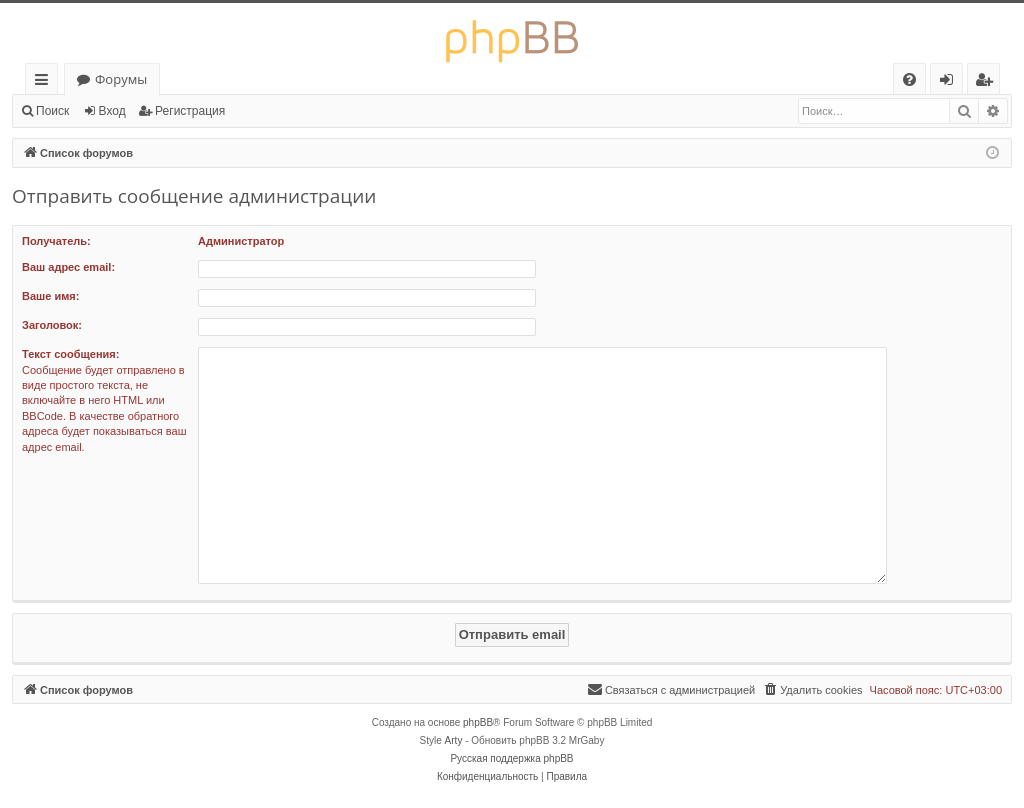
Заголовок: (52, 325)
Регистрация (190, 111)
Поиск (52, 111)
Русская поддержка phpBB (511, 758)
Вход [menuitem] (950, 82)
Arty (454, 740)
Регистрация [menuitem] (988, 82)
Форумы (121, 79)
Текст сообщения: (70, 354)
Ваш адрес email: (68, 267)
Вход (112, 111)
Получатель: (56, 241)
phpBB (478, 722)
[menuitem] (909, 79)
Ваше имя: (50, 296)
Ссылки (45, 82)
